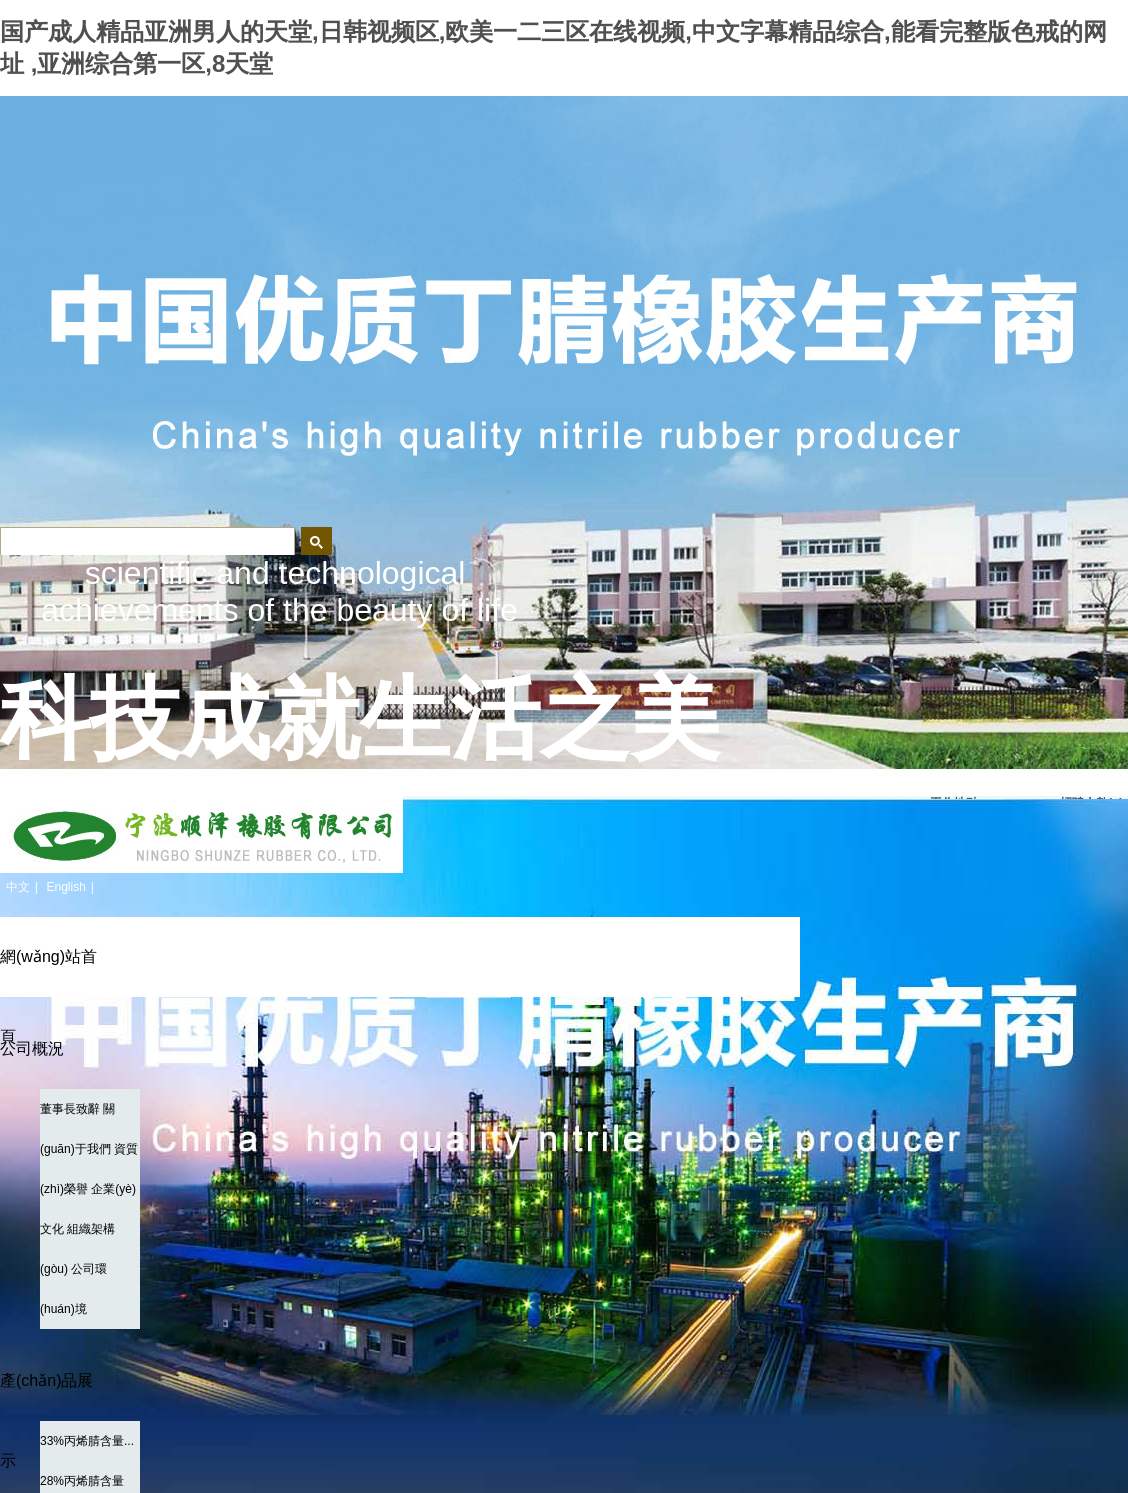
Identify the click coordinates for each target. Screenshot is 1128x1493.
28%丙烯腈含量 (82, 1481)
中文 (18, 887)
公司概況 (32, 1048)
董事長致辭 (70, 1109)
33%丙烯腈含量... (87, 1441)
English (65, 887)
